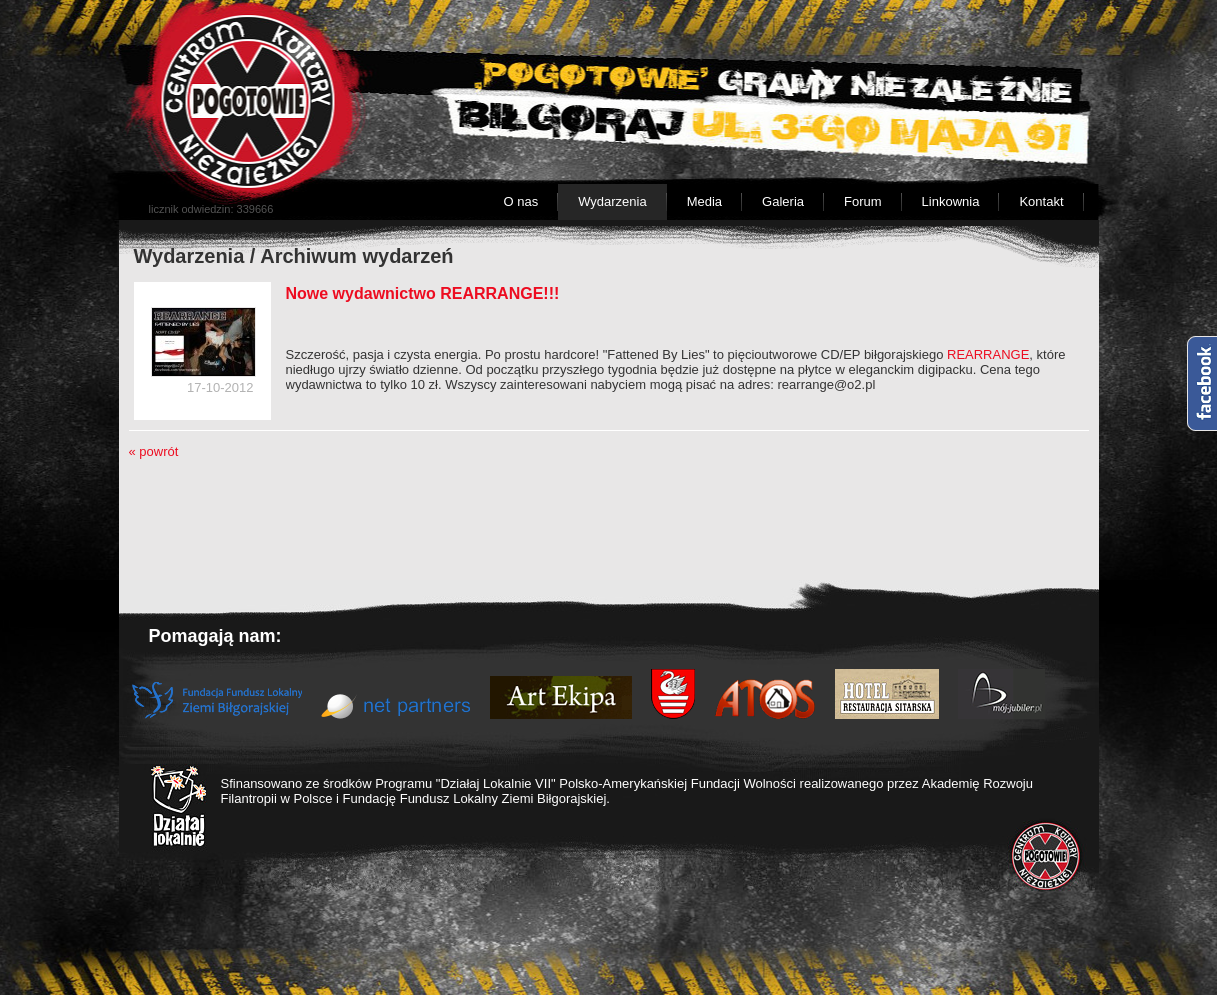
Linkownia (951, 201)
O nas (520, 201)
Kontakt (1041, 201)
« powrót (154, 451)
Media (704, 201)
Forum (863, 201)
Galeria (783, 201)
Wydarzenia (612, 201)
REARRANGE (986, 354)
